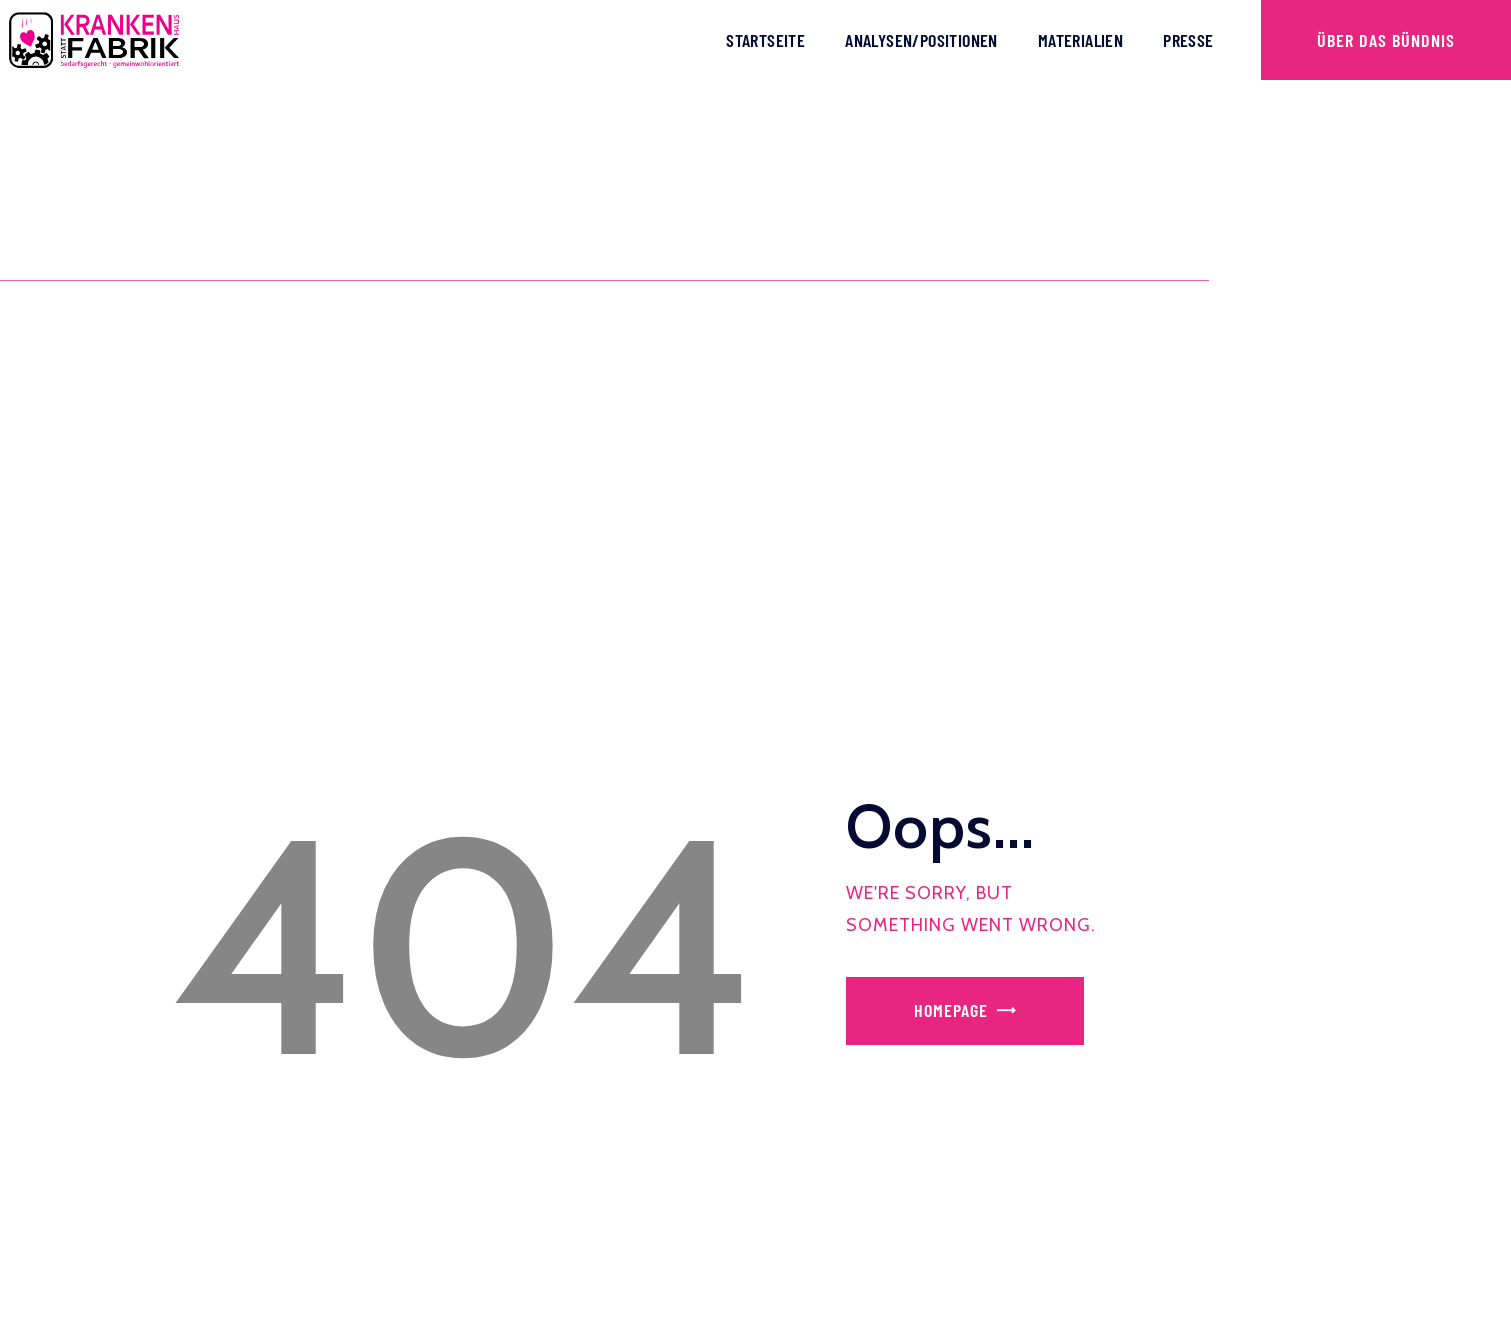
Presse (1188, 40)
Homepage (951, 1010)
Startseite (765, 40)
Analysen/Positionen (921, 40)
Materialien (1080, 40)
